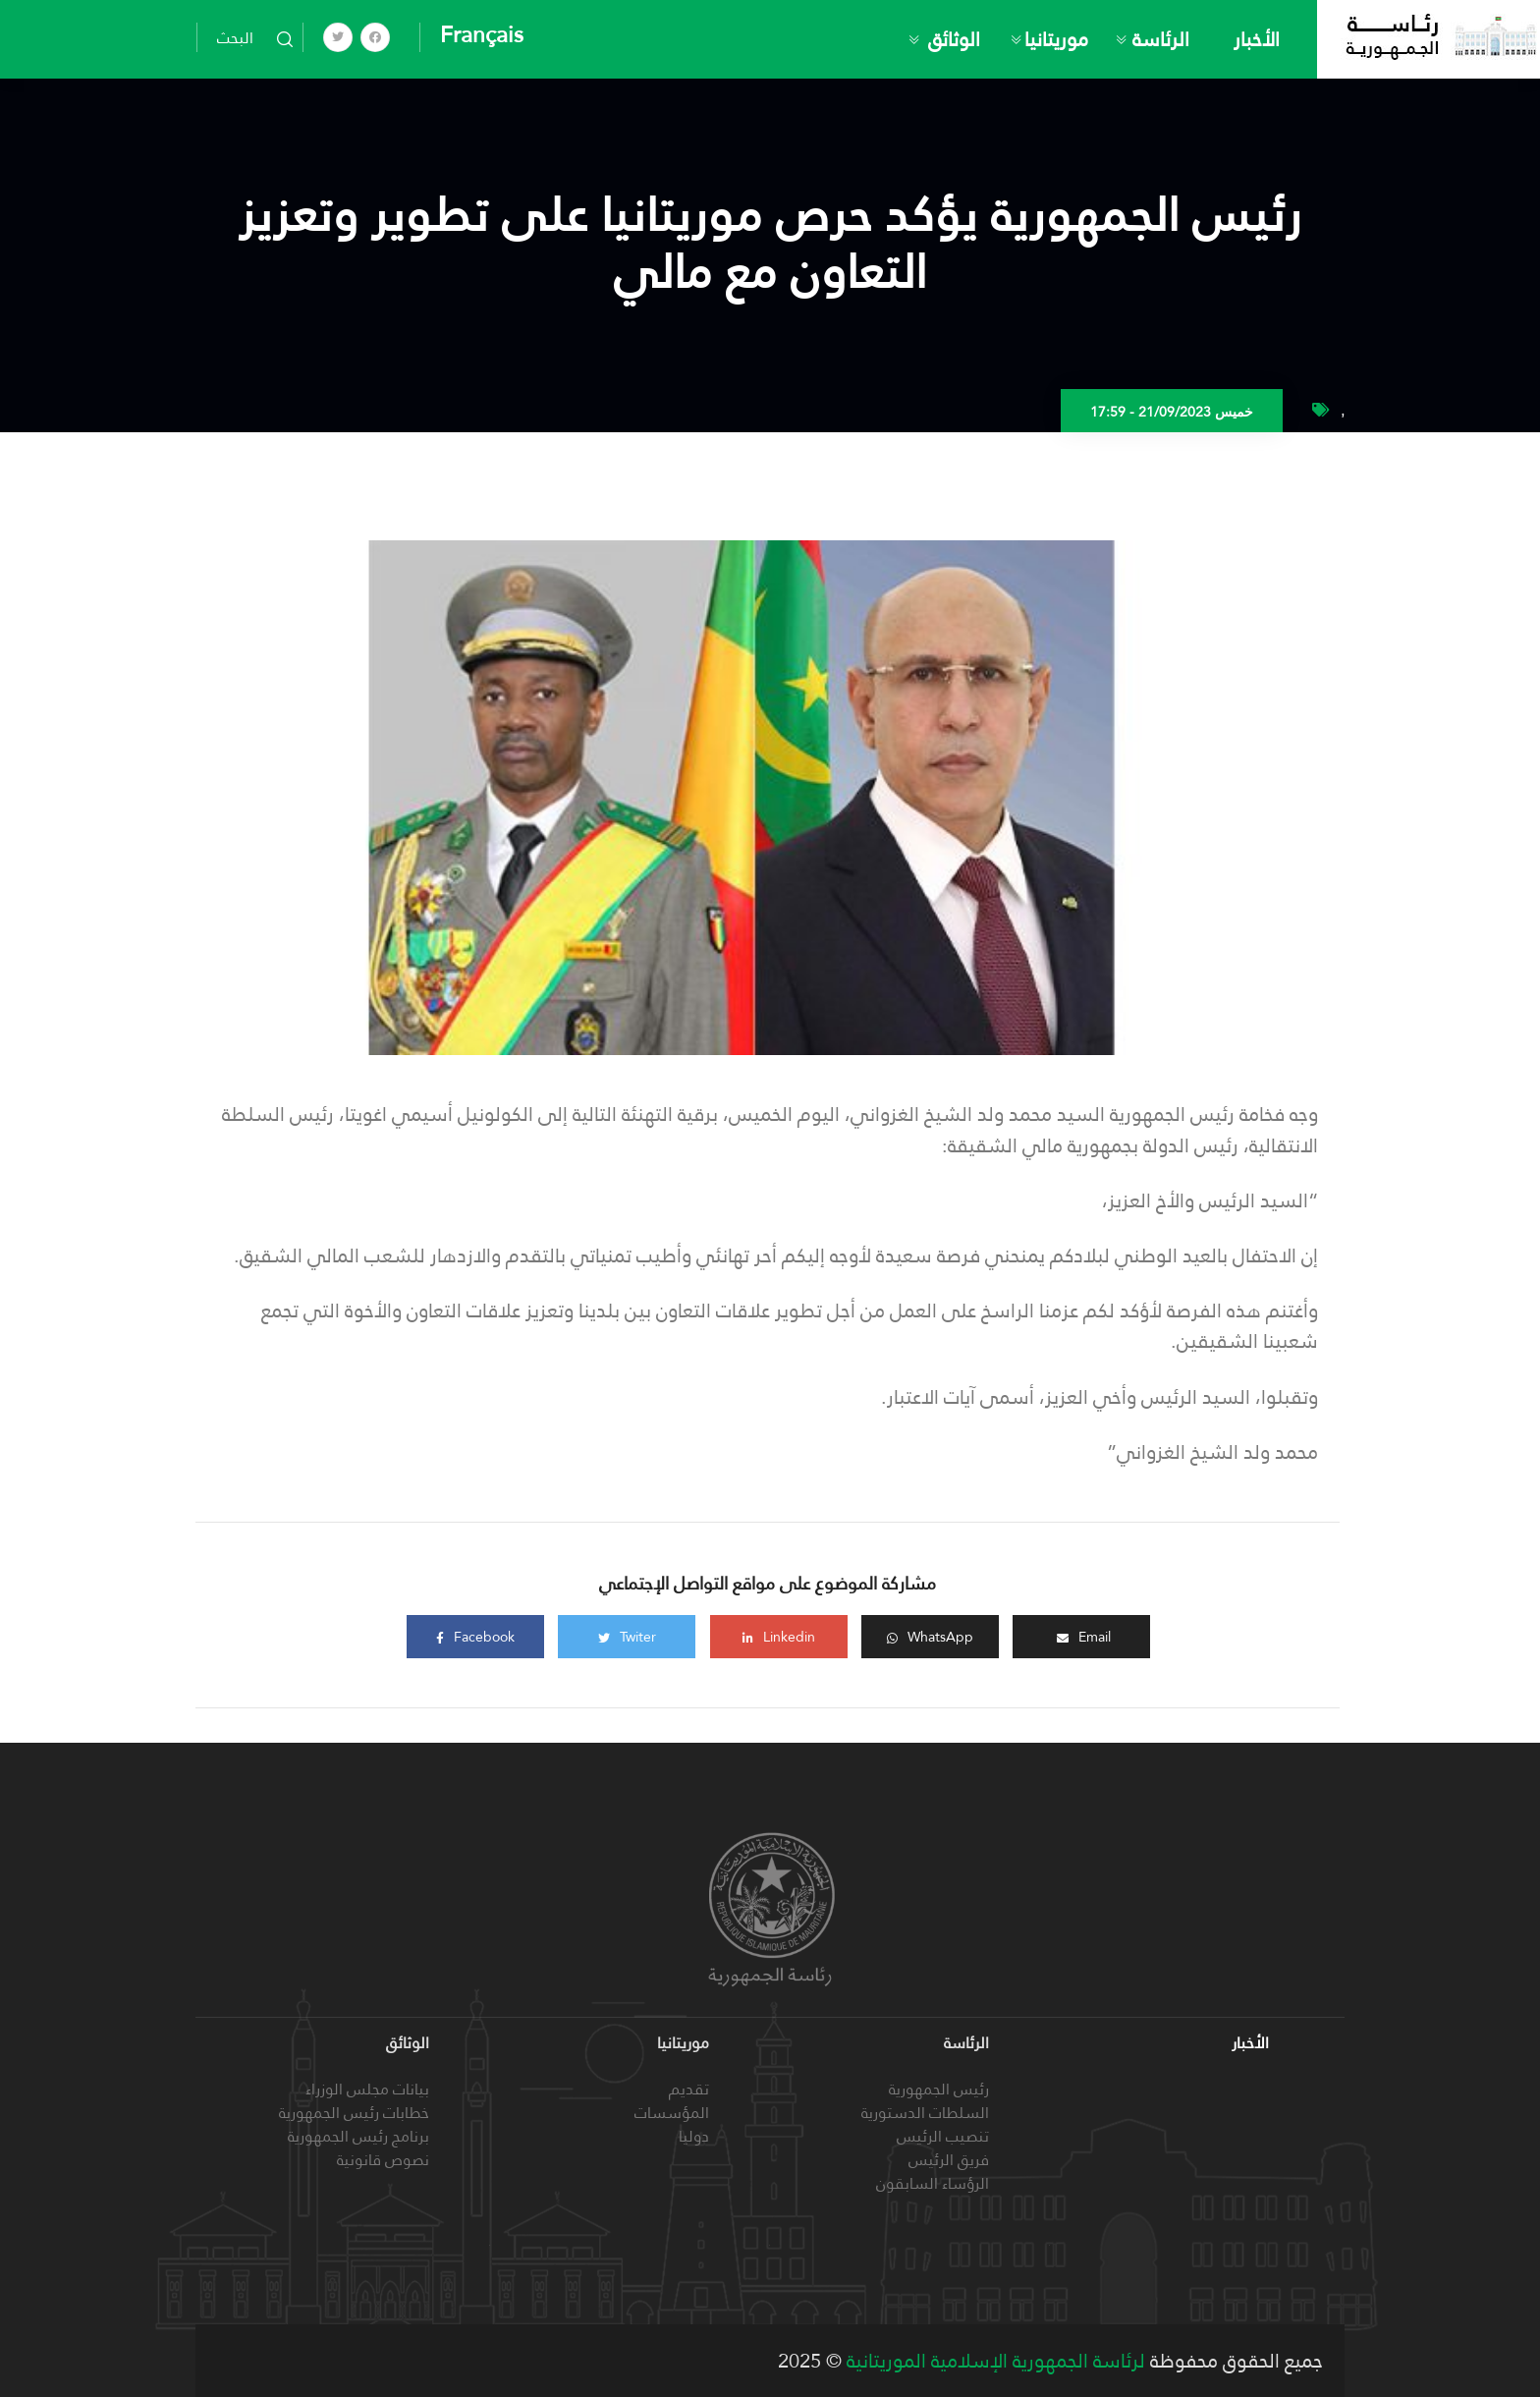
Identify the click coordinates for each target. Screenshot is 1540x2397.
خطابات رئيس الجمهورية (354, 2112)
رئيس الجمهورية (939, 2089)
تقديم (689, 2089)
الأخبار (1257, 39)
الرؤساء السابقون (932, 2183)
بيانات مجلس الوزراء (367, 2089)
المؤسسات (671, 2112)
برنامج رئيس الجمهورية (358, 2136)
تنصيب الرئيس (943, 2136)
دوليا (694, 2136)
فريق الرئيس (948, 2160)
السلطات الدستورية (925, 2112)
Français (481, 34)
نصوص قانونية (383, 2160)
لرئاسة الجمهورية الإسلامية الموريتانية (993, 2360)
